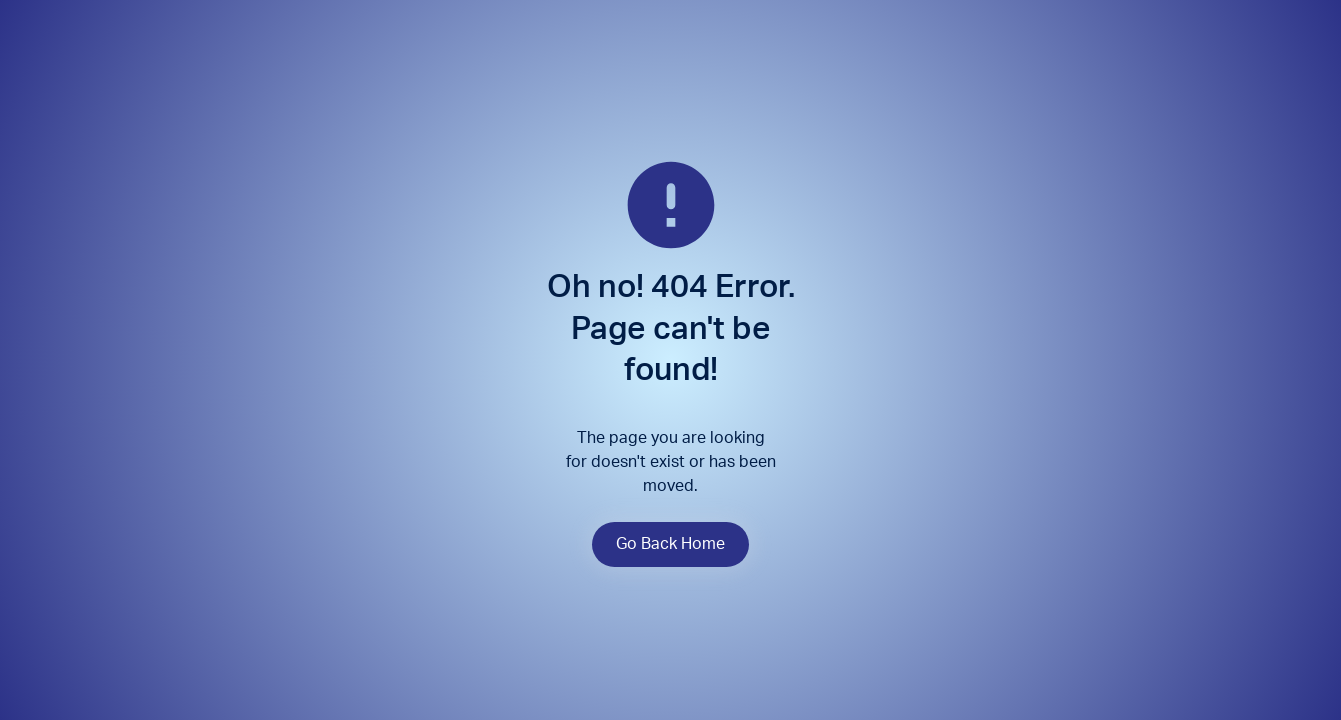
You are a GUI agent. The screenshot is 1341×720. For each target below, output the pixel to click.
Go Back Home (670, 544)
